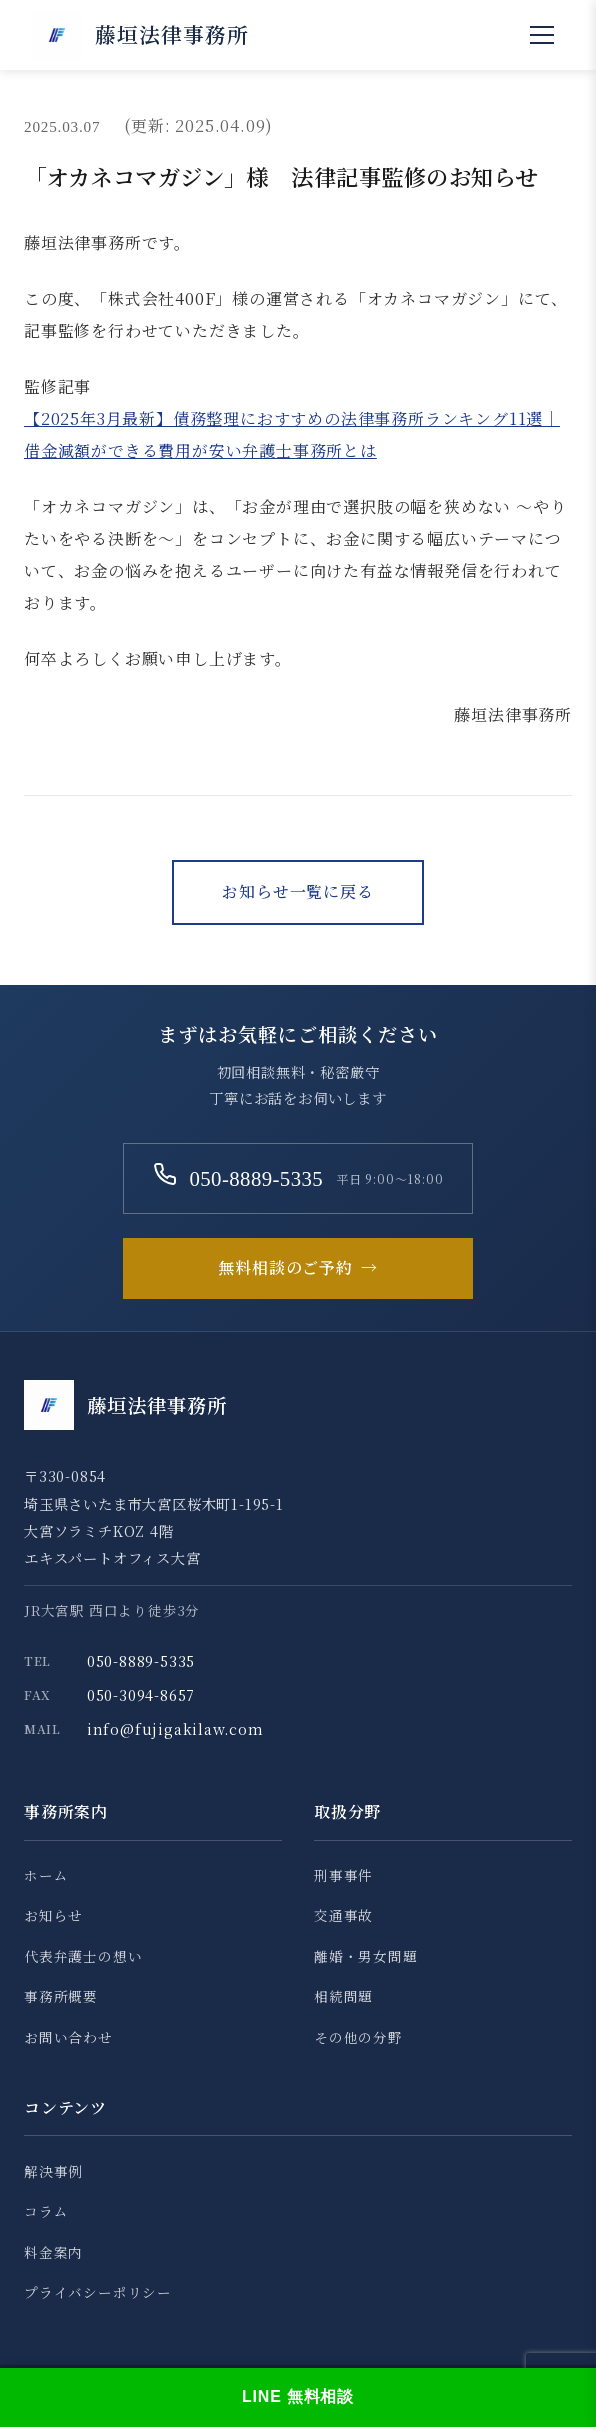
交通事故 (343, 1915)
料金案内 (53, 2252)
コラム (46, 2211)
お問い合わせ (68, 2037)
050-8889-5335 (141, 1660)
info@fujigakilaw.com (175, 1728)
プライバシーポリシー (98, 2292)
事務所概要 (61, 1996)
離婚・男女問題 (366, 1956)
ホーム (46, 1875)
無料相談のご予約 (297, 1268)
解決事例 (53, 2171)
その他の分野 (358, 2037)
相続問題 (343, 1996)
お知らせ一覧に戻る (297, 891)
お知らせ (53, 1915)
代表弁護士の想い (83, 1956)
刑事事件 (343, 1875)
